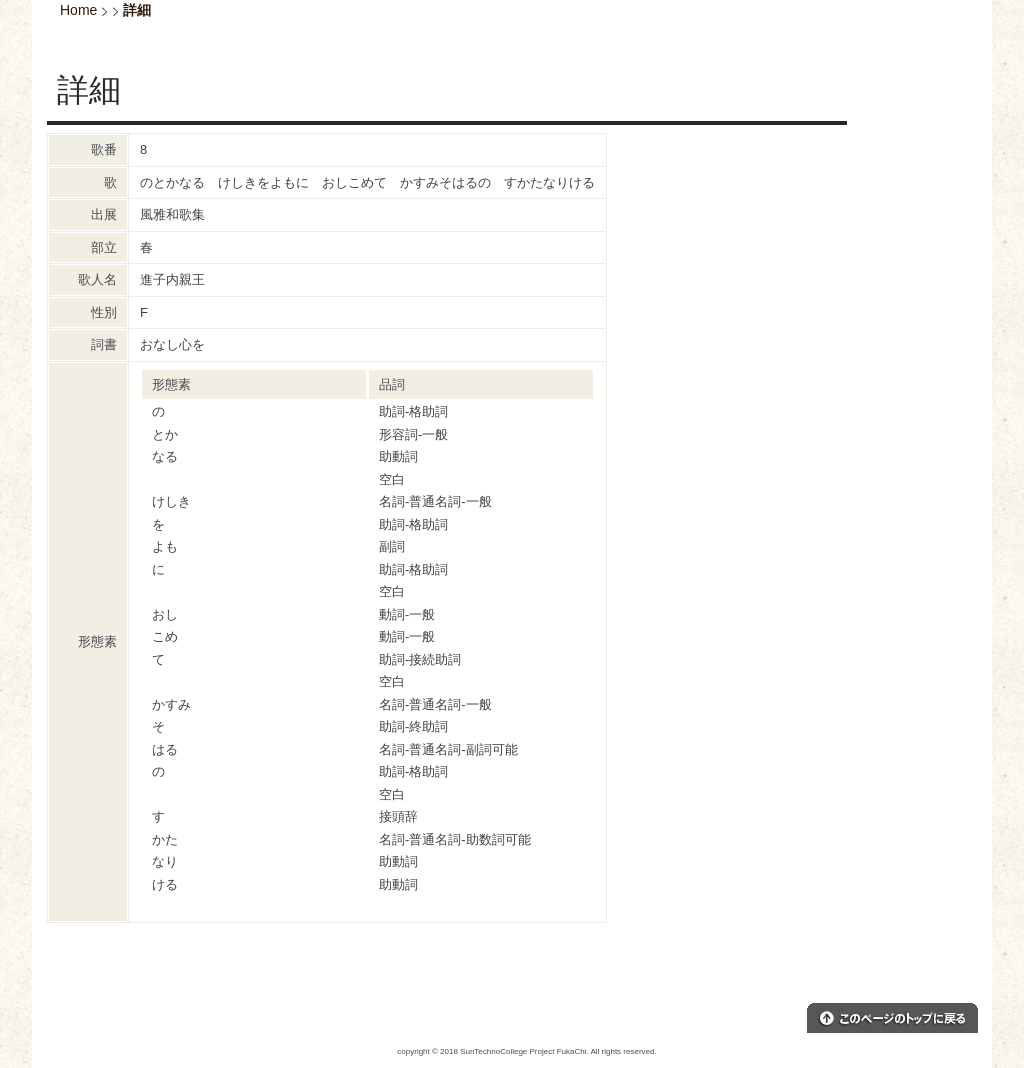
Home (78, 10)
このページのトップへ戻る (892, 1018)
